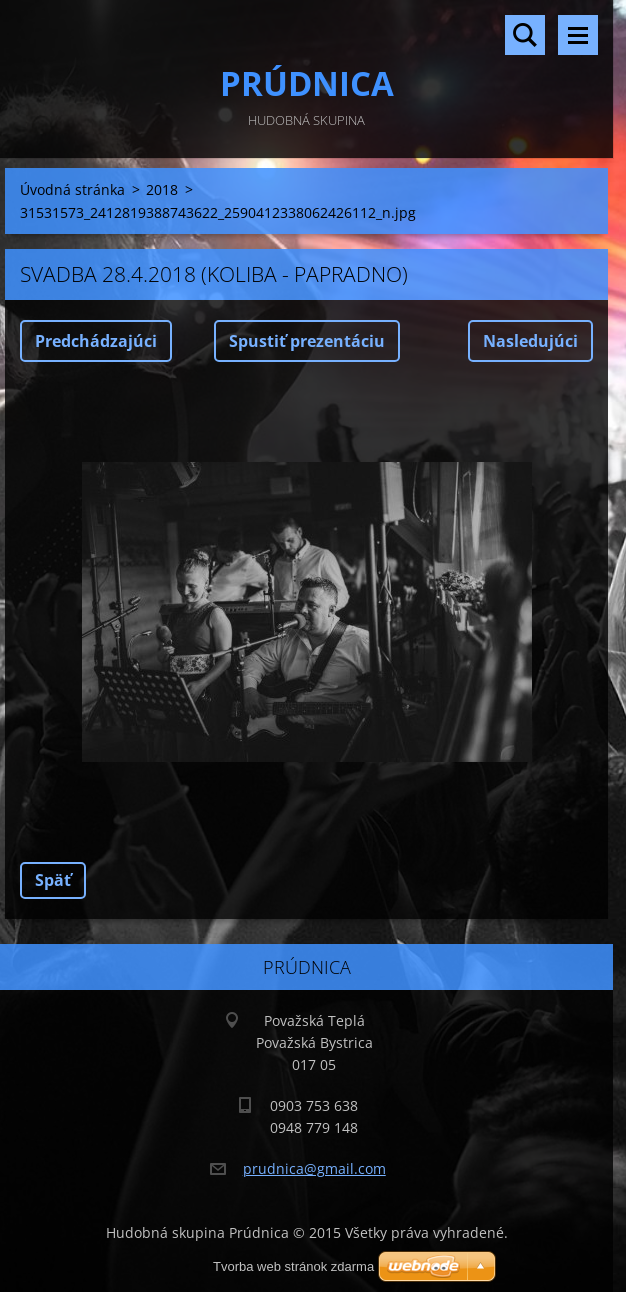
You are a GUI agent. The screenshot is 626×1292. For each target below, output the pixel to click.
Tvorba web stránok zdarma (293, 1266)
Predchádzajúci (96, 341)
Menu (578, 35)
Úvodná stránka (72, 189)
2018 (162, 189)
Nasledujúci (530, 341)
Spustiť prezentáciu (307, 341)
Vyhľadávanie (525, 35)
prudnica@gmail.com (314, 1168)
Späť (53, 880)
